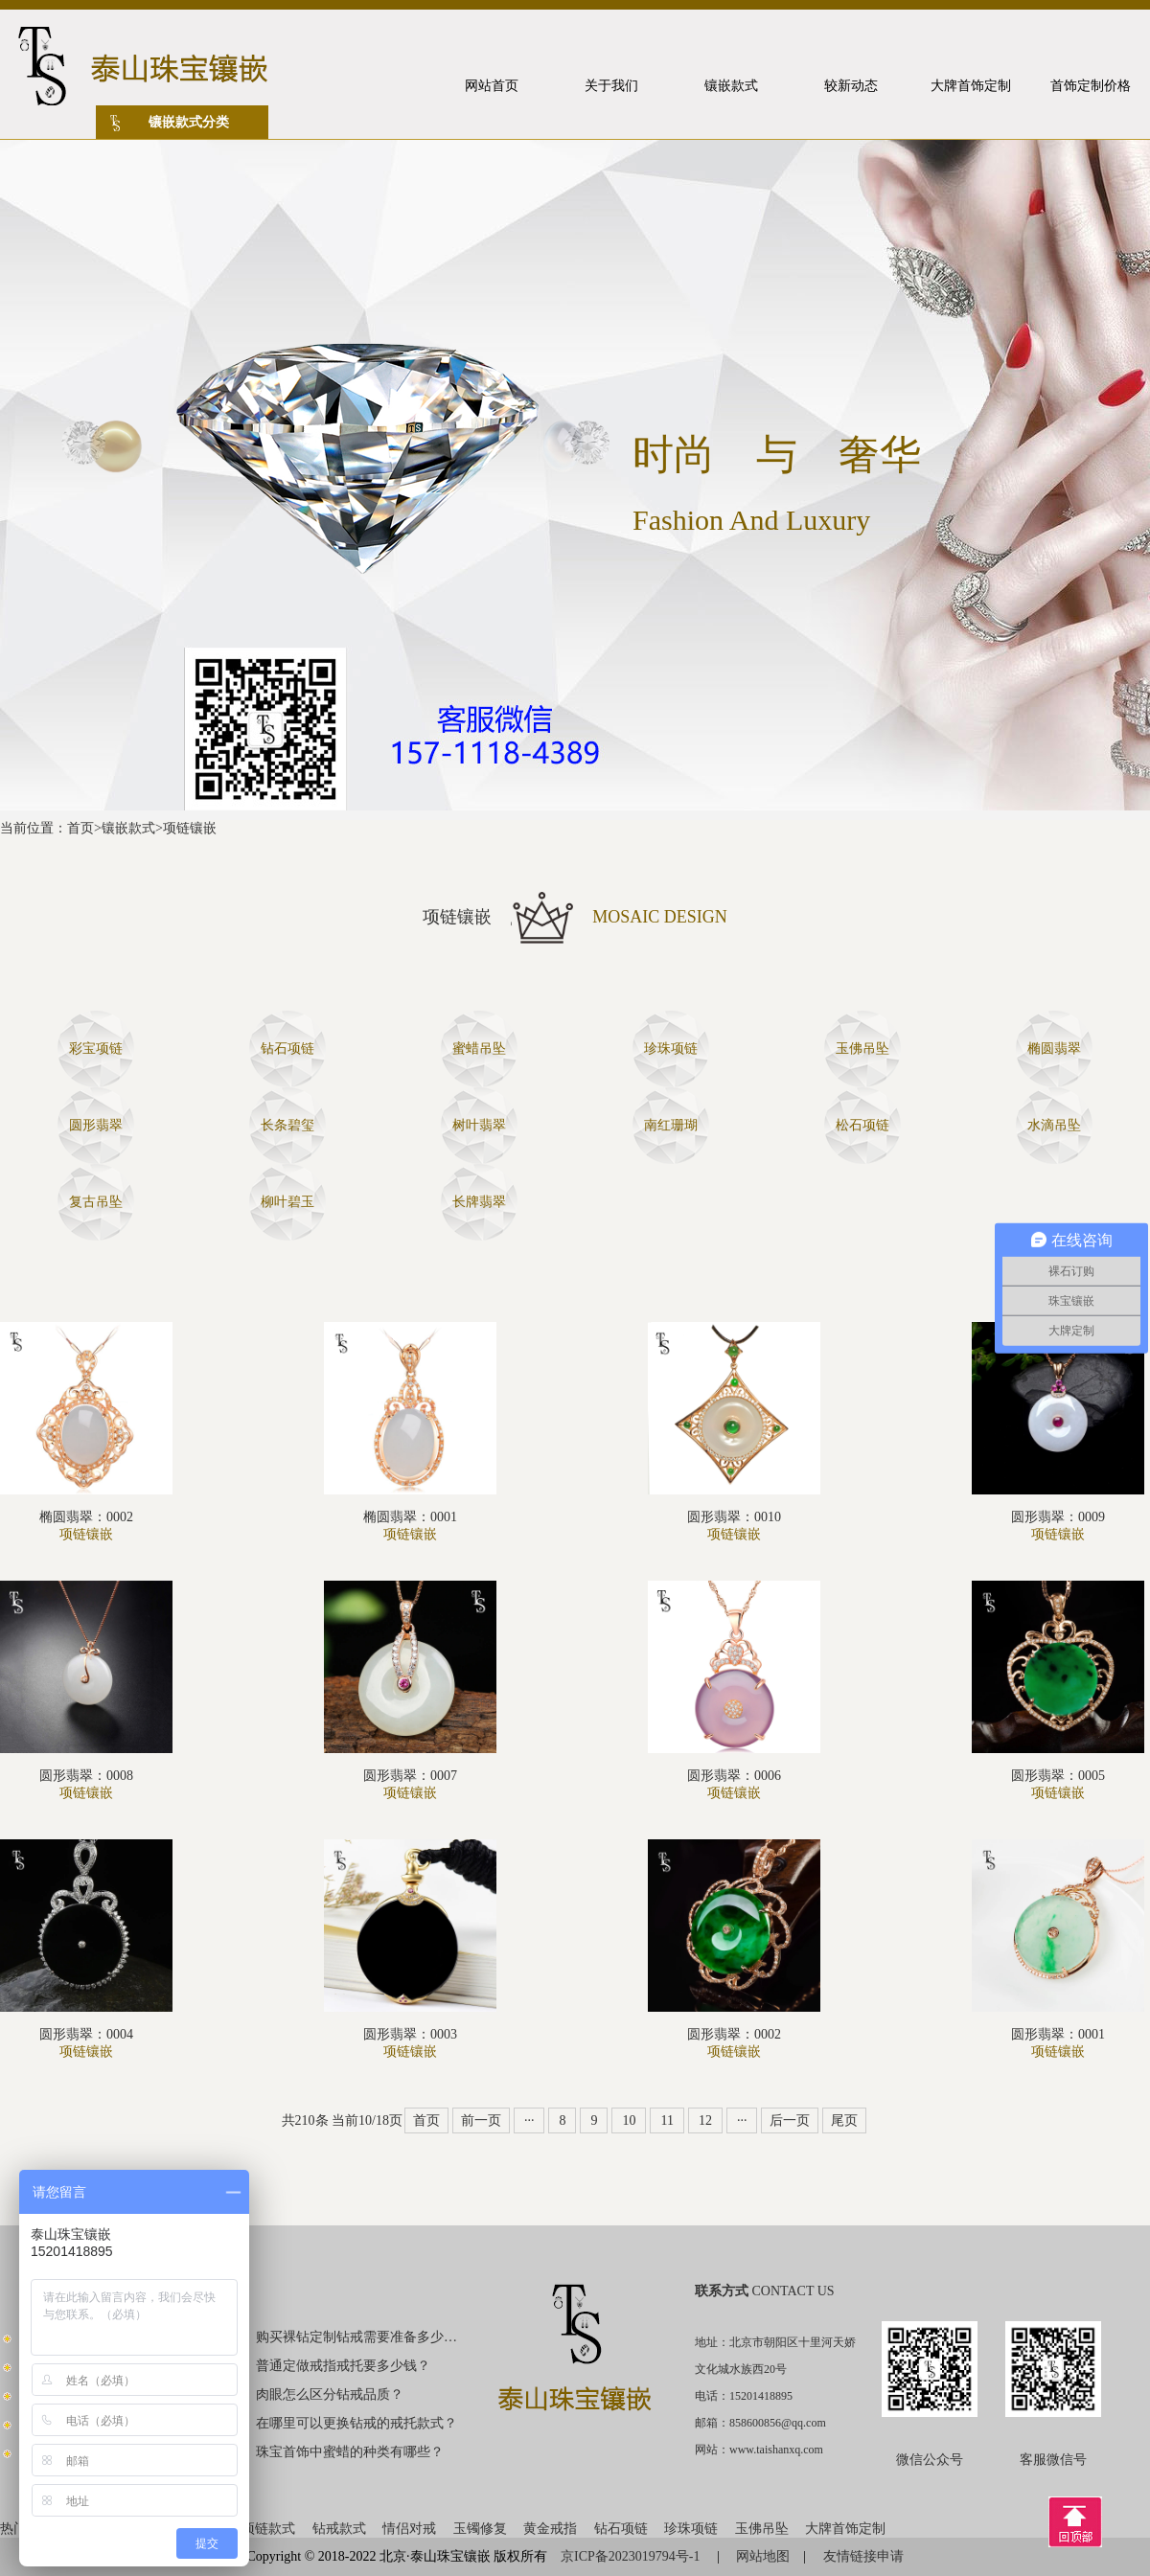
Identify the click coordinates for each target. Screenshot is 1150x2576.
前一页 (481, 2120)
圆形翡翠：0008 (86, 1775)
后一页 (790, 2120)
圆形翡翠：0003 (410, 2034)
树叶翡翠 (479, 1125)
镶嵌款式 (128, 828)
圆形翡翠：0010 (734, 1517)
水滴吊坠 (1054, 1125)
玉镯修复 (480, 2528)
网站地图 (763, 2556)
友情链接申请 (863, 2556)
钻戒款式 (339, 2528)
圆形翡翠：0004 (86, 2034)
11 (666, 2120)
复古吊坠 (96, 1202)
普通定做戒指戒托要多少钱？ (343, 2366)
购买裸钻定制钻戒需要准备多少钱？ (357, 2337)
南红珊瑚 (671, 1125)
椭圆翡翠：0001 (410, 1517)
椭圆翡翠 (1054, 1048)
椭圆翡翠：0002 (86, 1517)
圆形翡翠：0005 (1058, 1775)
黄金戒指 (550, 2528)
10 (628, 2120)
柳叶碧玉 (287, 1202)
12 (705, 2120)
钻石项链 (287, 1048)
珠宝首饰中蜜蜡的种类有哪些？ (350, 2452)
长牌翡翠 (479, 1202)
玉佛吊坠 (862, 1048)
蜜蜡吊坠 (479, 1048)
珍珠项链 (671, 1048)
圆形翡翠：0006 (734, 1775)
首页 (80, 828)
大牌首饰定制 (845, 2528)
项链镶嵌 (190, 828)
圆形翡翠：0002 (734, 2034)
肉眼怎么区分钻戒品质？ (329, 2394)
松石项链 (862, 1125)
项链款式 (268, 2528)
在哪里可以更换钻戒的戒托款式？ (356, 2423)
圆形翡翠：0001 (1058, 2034)
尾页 (844, 2120)
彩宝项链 (96, 1048)
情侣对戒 (409, 2528)
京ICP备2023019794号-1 (632, 2556)
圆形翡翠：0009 (1058, 1517)
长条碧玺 (287, 1125)
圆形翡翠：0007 (410, 1775)
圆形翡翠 (96, 1125)
